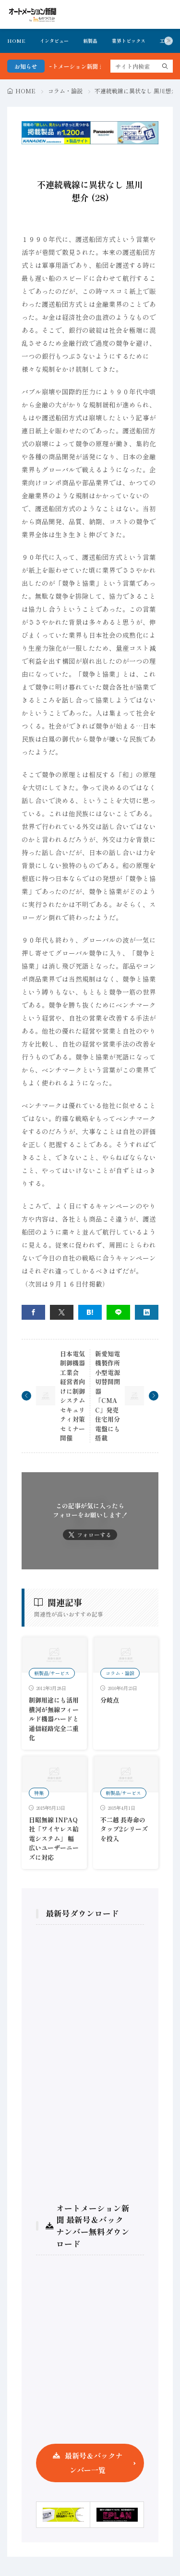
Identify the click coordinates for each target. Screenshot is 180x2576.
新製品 (90, 40)
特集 (39, 1792)
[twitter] (61, 1312)
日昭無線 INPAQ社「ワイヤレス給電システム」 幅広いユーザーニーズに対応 (54, 1838)
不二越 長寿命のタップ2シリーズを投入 (124, 1829)
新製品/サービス (52, 1673)
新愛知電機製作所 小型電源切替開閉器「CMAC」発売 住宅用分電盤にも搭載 (107, 1396)
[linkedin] (146, 1312)
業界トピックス (128, 40)
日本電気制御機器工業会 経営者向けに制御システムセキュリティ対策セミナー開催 (72, 1396)
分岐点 (109, 1700)
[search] (165, 66)
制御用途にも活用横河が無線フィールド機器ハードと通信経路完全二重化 (54, 1718)
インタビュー (54, 40)
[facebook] (33, 1312)
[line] (118, 1312)
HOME (16, 40)
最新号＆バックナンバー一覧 (93, 2462)
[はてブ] (90, 1312)
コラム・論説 (65, 91)
